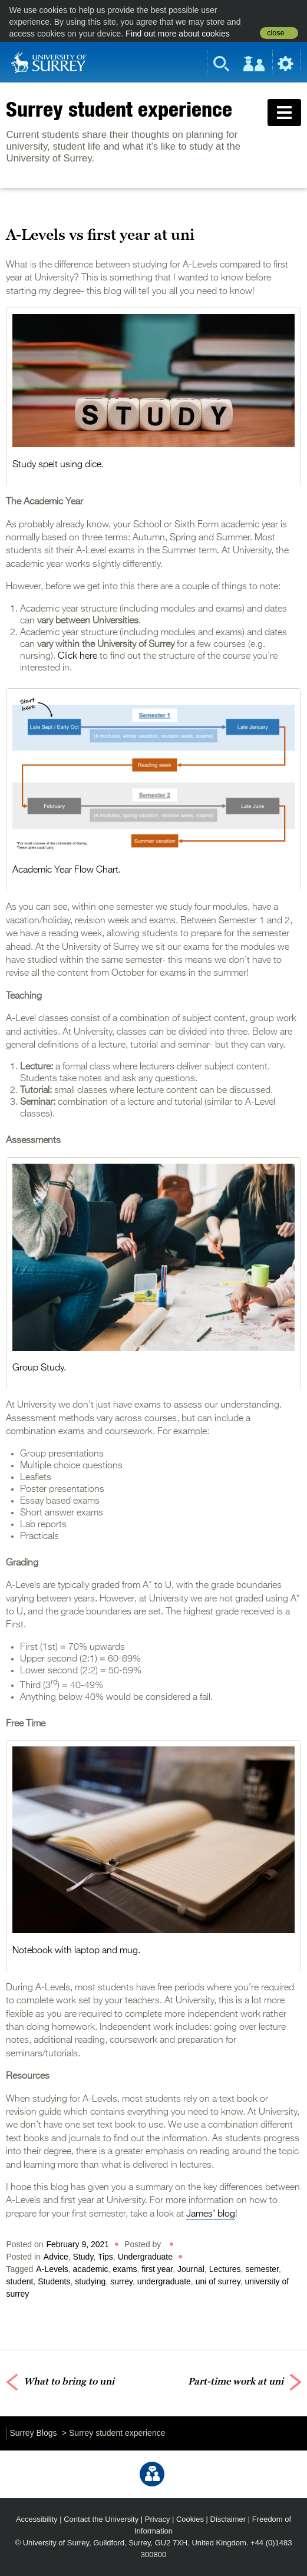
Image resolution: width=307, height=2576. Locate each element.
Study (83, 2256)
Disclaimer (228, 2519)
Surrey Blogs (33, 2433)
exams (125, 2269)
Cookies (190, 2519)
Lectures (225, 2269)
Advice (56, 2256)
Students (54, 2281)
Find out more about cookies (178, 33)
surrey (121, 2281)
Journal (190, 2269)
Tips (105, 2256)
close (275, 33)
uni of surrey (218, 2281)
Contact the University (101, 2519)
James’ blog (210, 2214)
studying (90, 2281)
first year (157, 2269)
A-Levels (52, 2269)
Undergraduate (145, 2256)
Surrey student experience (119, 109)
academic (90, 2269)
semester (262, 2269)
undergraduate (164, 2281)
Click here (77, 656)
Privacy (157, 2519)
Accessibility (37, 2519)
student (19, 2281)
